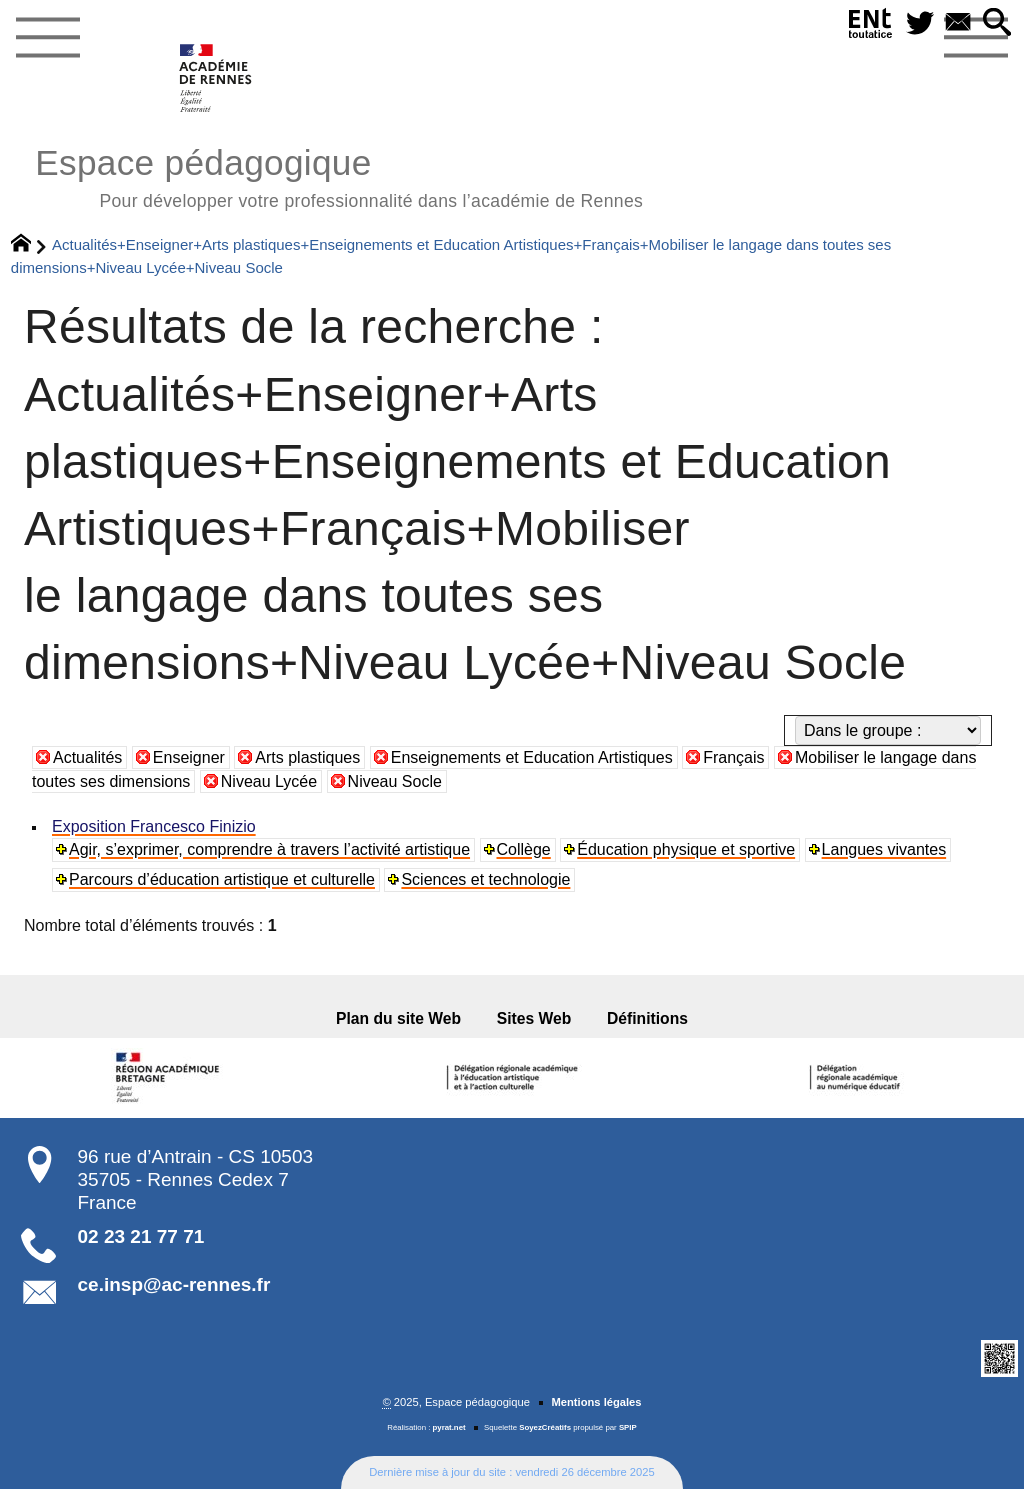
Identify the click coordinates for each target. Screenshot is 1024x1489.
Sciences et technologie (485, 879)
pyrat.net (449, 1427)
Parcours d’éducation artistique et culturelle (222, 879)
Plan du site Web (398, 1018)
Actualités (87, 757)
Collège (524, 849)
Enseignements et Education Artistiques (532, 757)
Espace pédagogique (339, 175)
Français (733, 757)
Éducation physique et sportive (686, 849)
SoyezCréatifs (545, 1427)
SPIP (628, 1427)
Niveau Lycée (269, 781)
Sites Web (534, 1018)
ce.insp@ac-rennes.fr (174, 1284)
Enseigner (189, 757)
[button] (997, 23)
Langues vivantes (884, 849)
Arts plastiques (307, 757)
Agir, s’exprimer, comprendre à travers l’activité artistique (269, 849)
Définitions (647, 1018)
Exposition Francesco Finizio (154, 826)
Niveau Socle (395, 781)
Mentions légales (596, 1402)
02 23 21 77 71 (141, 1236)
